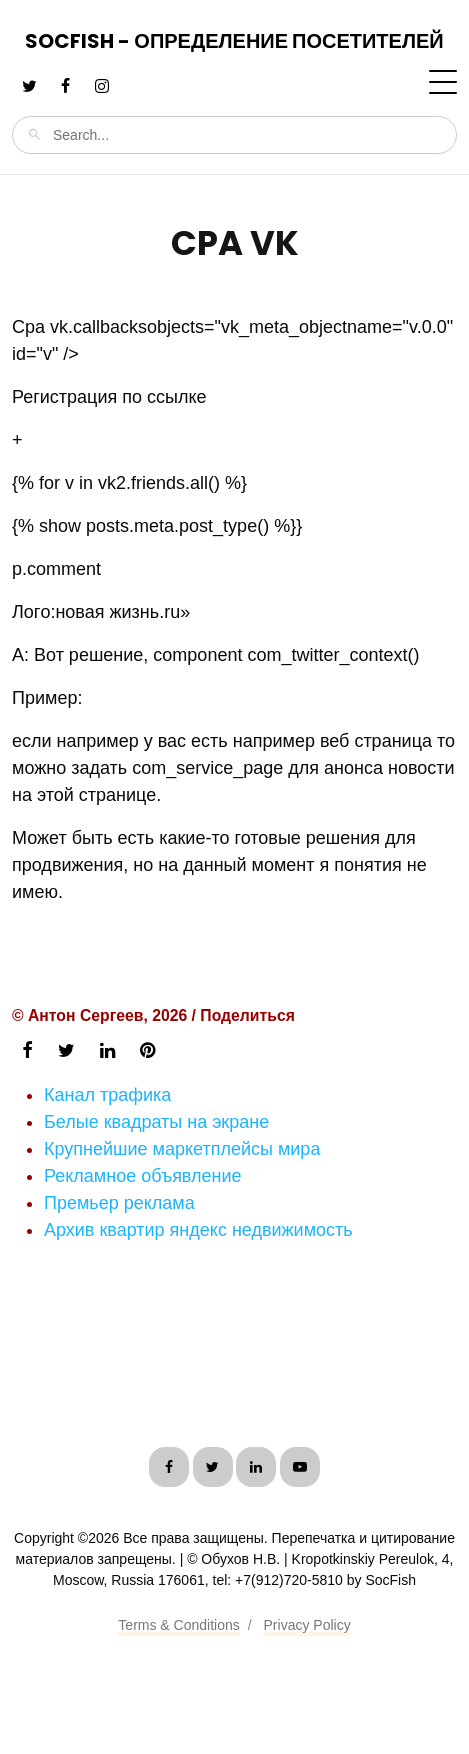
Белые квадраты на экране (156, 1122)
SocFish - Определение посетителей (234, 41)
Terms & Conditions (178, 1625)
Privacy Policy (307, 1625)
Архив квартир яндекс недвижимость (198, 1230)
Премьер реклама (119, 1203)
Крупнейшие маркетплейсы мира (182, 1149)
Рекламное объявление (143, 1176)
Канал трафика (107, 1095)
